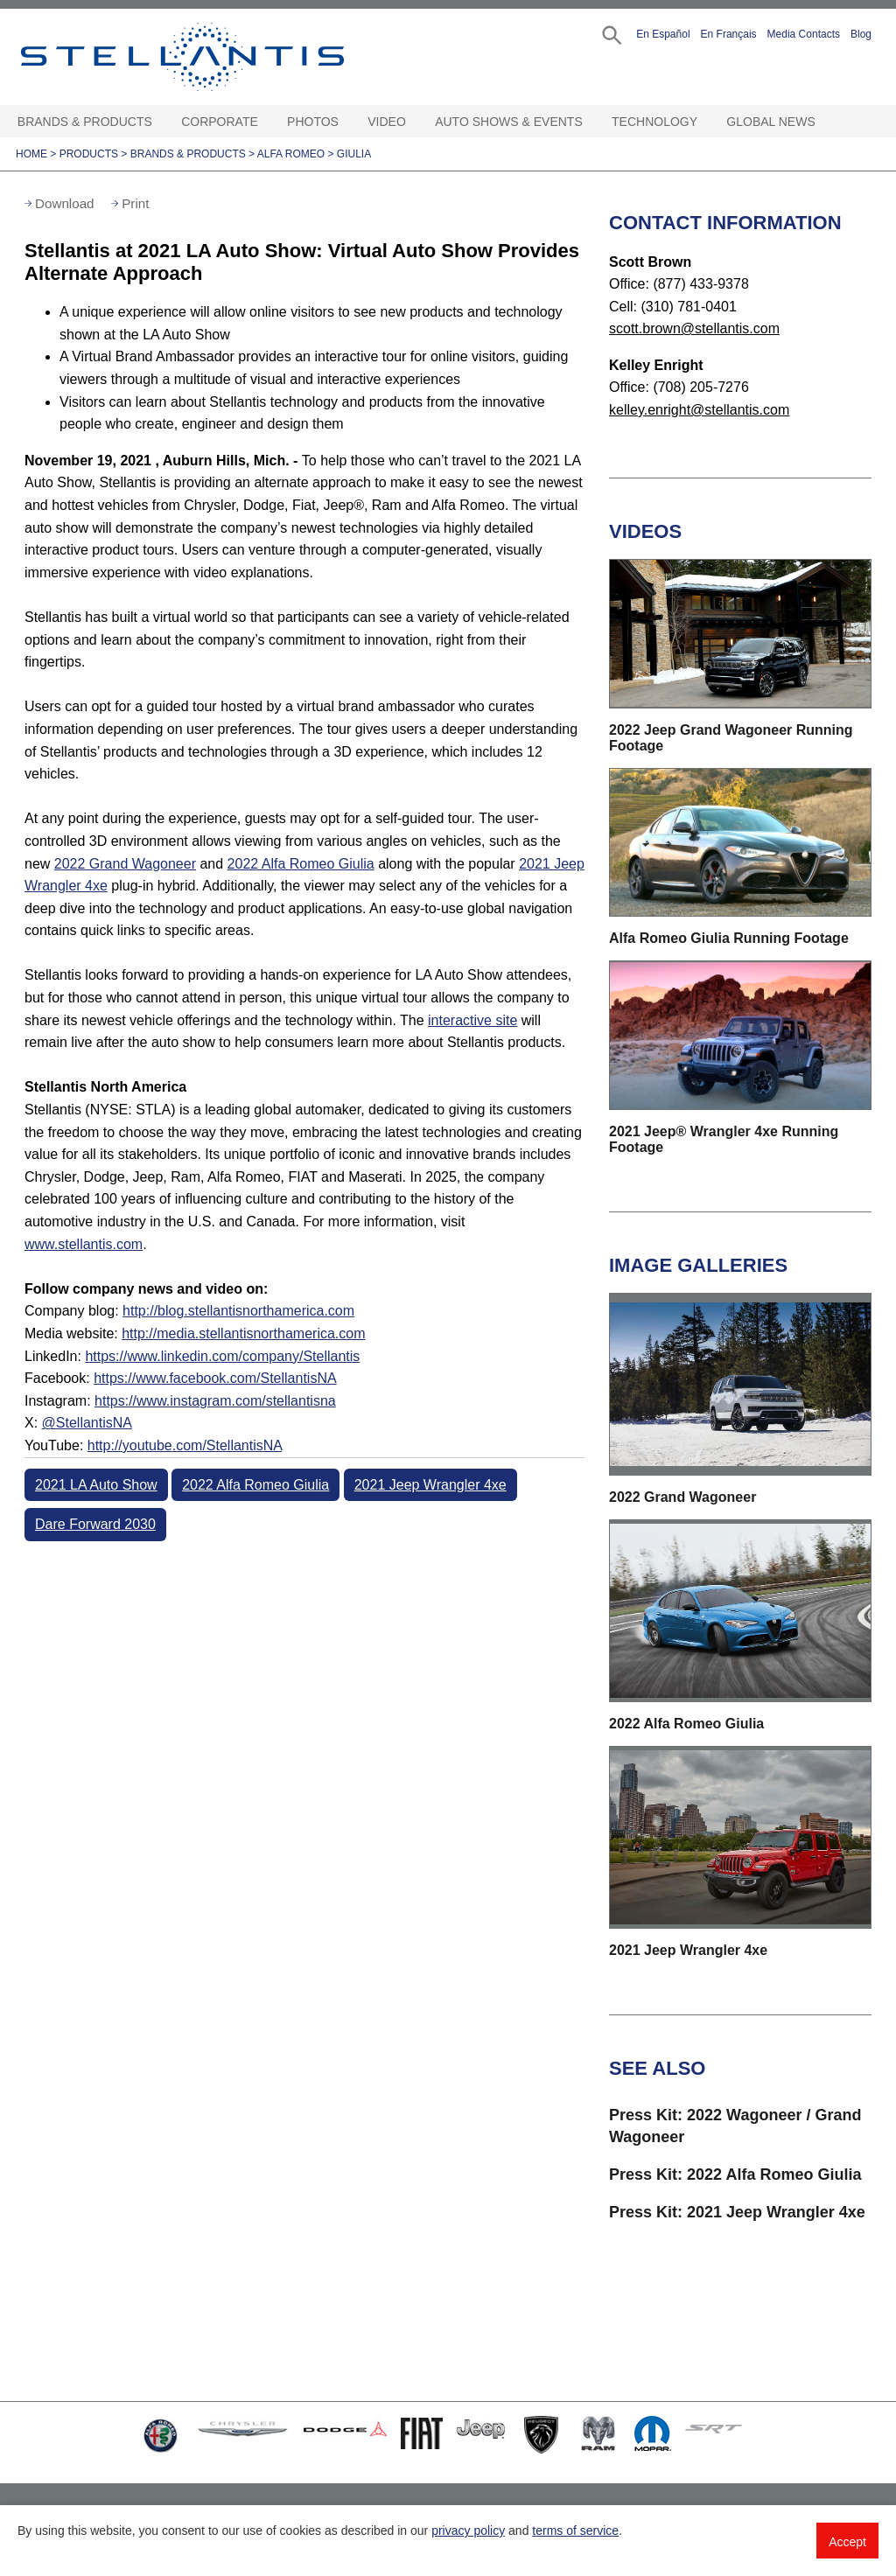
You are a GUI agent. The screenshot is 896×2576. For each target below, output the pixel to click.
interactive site (472, 1020)
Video (387, 122)
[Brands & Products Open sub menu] (160, 122)
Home (31, 154)
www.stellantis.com (83, 1244)
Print (135, 203)
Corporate (219, 122)
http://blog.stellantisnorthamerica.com (238, 1310)
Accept (847, 2542)
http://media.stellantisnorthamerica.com (243, 1333)
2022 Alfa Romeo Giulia (301, 863)
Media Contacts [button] (803, 34)
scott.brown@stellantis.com (694, 328)
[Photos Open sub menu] (346, 122)
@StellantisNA (87, 1422)
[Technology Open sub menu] (705, 122)
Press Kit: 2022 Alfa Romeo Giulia (735, 2174)
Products (89, 154)
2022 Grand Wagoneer (125, 863)
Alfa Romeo (291, 154)
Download (64, 203)
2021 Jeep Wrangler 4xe (430, 1484)
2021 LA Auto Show (96, 1484)
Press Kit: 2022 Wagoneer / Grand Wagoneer (735, 2126)
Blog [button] (861, 34)
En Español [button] (663, 34)
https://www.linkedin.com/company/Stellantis (222, 1356)
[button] (610, 34)
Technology (654, 122)
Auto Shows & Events (509, 122)
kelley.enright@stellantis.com (699, 409)
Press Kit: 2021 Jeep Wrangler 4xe (737, 2212)
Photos (313, 122)
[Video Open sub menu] (413, 122)
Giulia (354, 154)
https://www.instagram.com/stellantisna (215, 1400)
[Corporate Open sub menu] (266, 122)
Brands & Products (85, 122)
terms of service (575, 2531)
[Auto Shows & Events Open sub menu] (590, 122)
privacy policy (468, 2531)
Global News (770, 122)
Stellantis (206, 57)
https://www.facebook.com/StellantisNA (215, 1378)
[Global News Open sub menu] (823, 122)
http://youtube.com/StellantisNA (185, 1445)
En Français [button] (729, 34)
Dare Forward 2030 (95, 1524)
